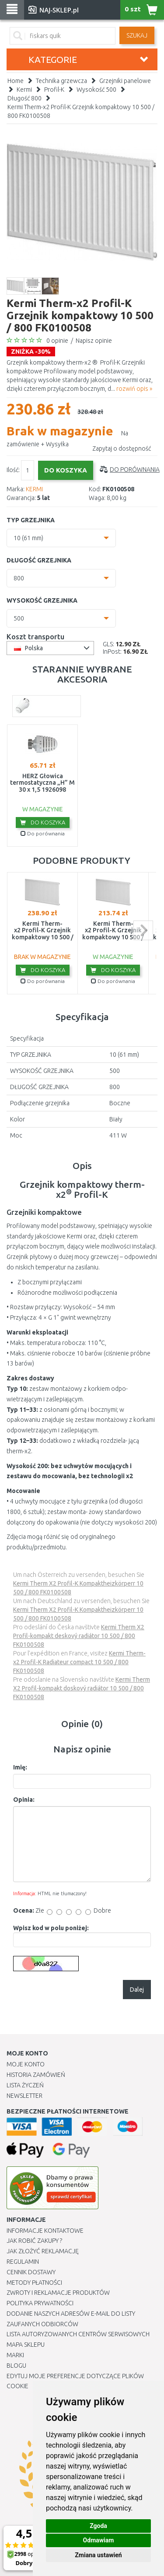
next (143, 930)
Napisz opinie (94, 340)
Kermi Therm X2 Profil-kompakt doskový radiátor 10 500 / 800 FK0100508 (81, 1688)
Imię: (20, 1767)
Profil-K (54, 89)
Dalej (137, 1989)
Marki (15, 2355)
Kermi (24, 89)
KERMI (34, 489)
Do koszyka (42, 822)
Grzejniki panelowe (125, 80)
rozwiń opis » (134, 388)
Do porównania (135, 469)
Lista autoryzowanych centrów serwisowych (78, 2334)
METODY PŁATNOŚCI (34, 2282)
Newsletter (24, 2095)
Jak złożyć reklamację (43, 2251)
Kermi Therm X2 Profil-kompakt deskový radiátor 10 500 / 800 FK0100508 (78, 1636)
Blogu (16, 2365)
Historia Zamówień (36, 2074)
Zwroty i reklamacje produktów (58, 2292)
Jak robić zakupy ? (34, 2240)
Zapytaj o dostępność (121, 448)
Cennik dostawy (31, 2272)
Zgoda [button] (98, 2525)
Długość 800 (24, 98)
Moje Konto (26, 2064)
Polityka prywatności (40, 2303)
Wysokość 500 (96, 89)
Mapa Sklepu (26, 2344)
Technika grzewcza (61, 80)
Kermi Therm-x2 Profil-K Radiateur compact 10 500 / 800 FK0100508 (79, 1662)
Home (15, 80)
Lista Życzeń (25, 2085)
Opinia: (24, 1799)
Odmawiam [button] (98, 2540)
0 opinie (57, 340)
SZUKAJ (136, 35)
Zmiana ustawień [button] (98, 2555)
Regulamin (23, 2261)
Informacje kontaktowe (45, 2230)
